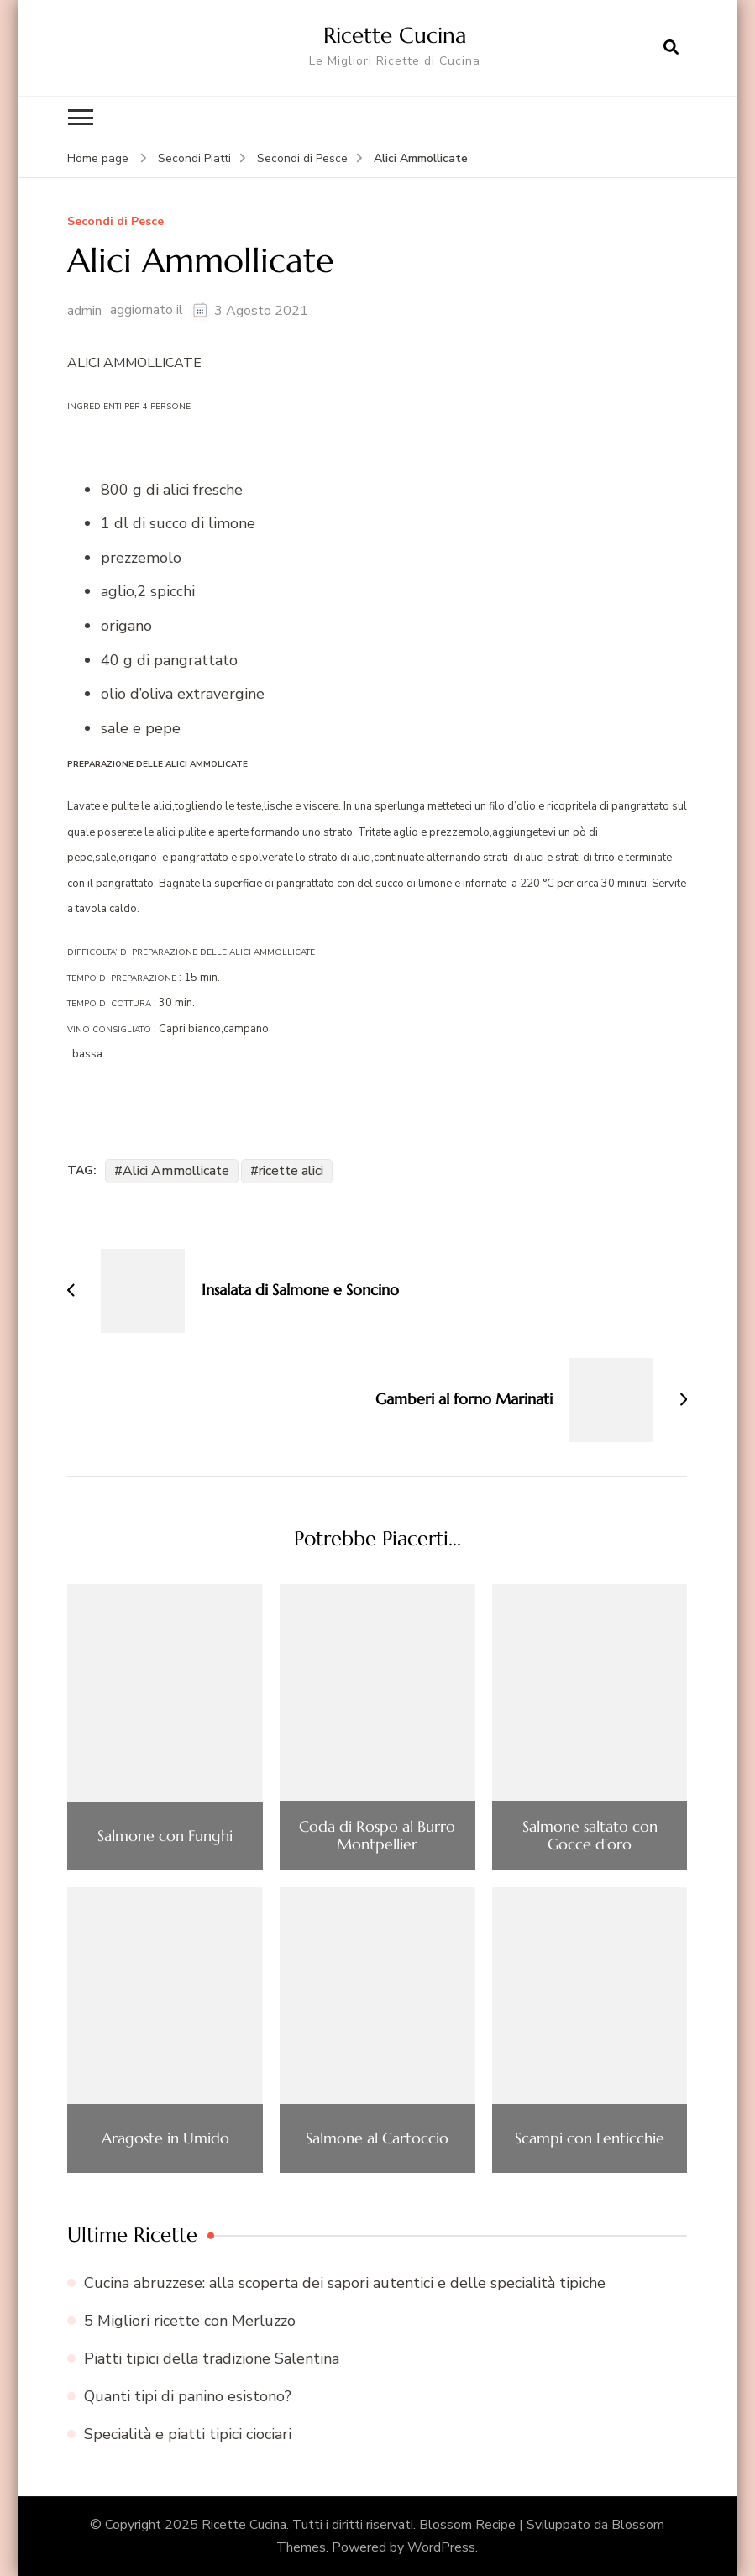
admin (84, 310)
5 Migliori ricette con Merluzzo (190, 2320)
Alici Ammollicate (176, 1170)
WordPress (441, 2546)
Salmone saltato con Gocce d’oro (590, 1835)
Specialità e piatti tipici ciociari (187, 2434)
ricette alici (291, 1170)
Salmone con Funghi (165, 1835)
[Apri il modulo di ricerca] (671, 47)
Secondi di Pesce (115, 222)
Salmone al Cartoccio (377, 2138)
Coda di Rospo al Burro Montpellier (377, 1835)
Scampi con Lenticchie (589, 2138)
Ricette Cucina (395, 35)
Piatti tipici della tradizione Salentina (211, 2358)
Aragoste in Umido (165, 2138)
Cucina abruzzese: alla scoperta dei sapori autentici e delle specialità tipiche (345, 2282)
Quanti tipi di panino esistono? (187, 2396)
